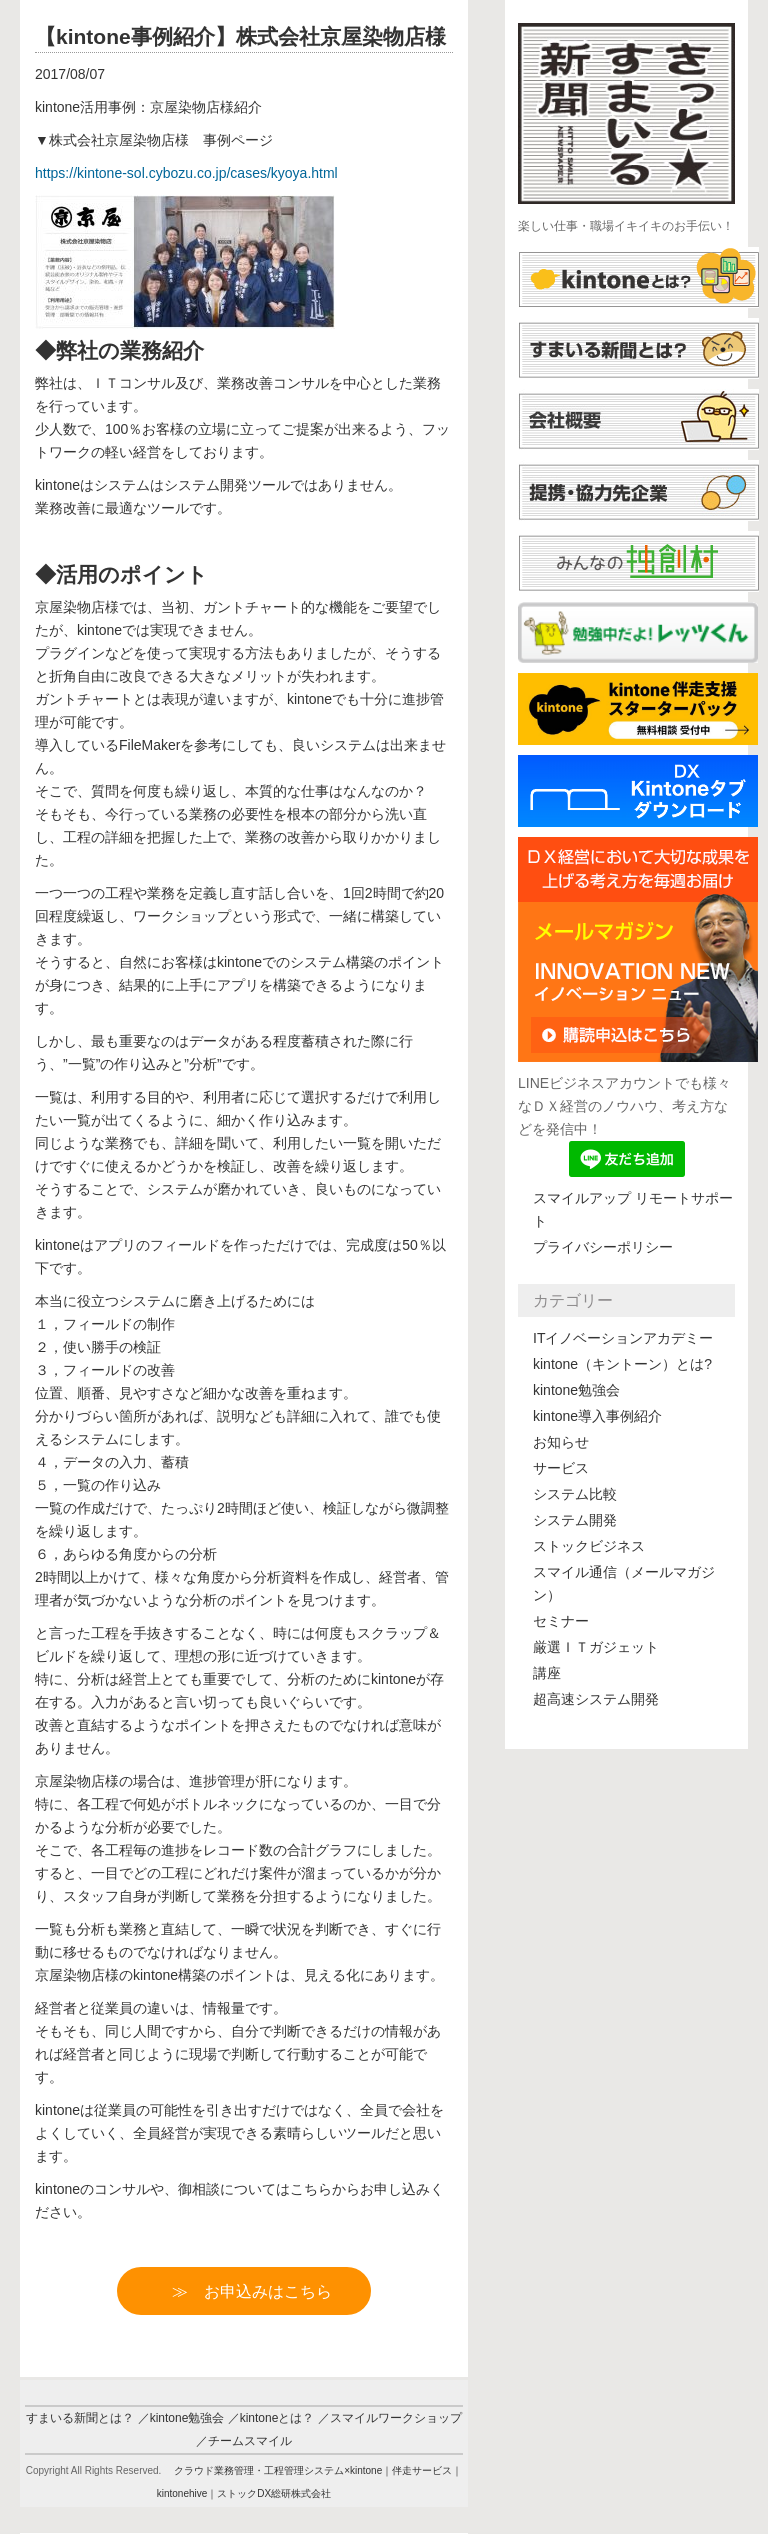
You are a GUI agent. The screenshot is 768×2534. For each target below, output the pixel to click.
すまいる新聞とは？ (80, 2418)
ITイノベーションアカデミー (623, 1338)
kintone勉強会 (576, 1390)
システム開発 (575, 1520)
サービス (561, 1468)
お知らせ (561, 1442)
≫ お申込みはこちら (260, 2291)
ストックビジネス (589, 1546)
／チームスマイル (244, 2441)
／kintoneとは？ (271, 2418)
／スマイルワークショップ (390, 2418)
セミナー (561, 1621)
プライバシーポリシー (603, 1247)
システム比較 (575, 1494)
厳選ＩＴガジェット (596, 1647)
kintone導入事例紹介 (597, 1416)
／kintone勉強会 (181, 2418)
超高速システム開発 (596, 1699)
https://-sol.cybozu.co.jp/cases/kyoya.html (186, 173)
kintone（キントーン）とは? (622, 1364)
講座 (547, 1673)
